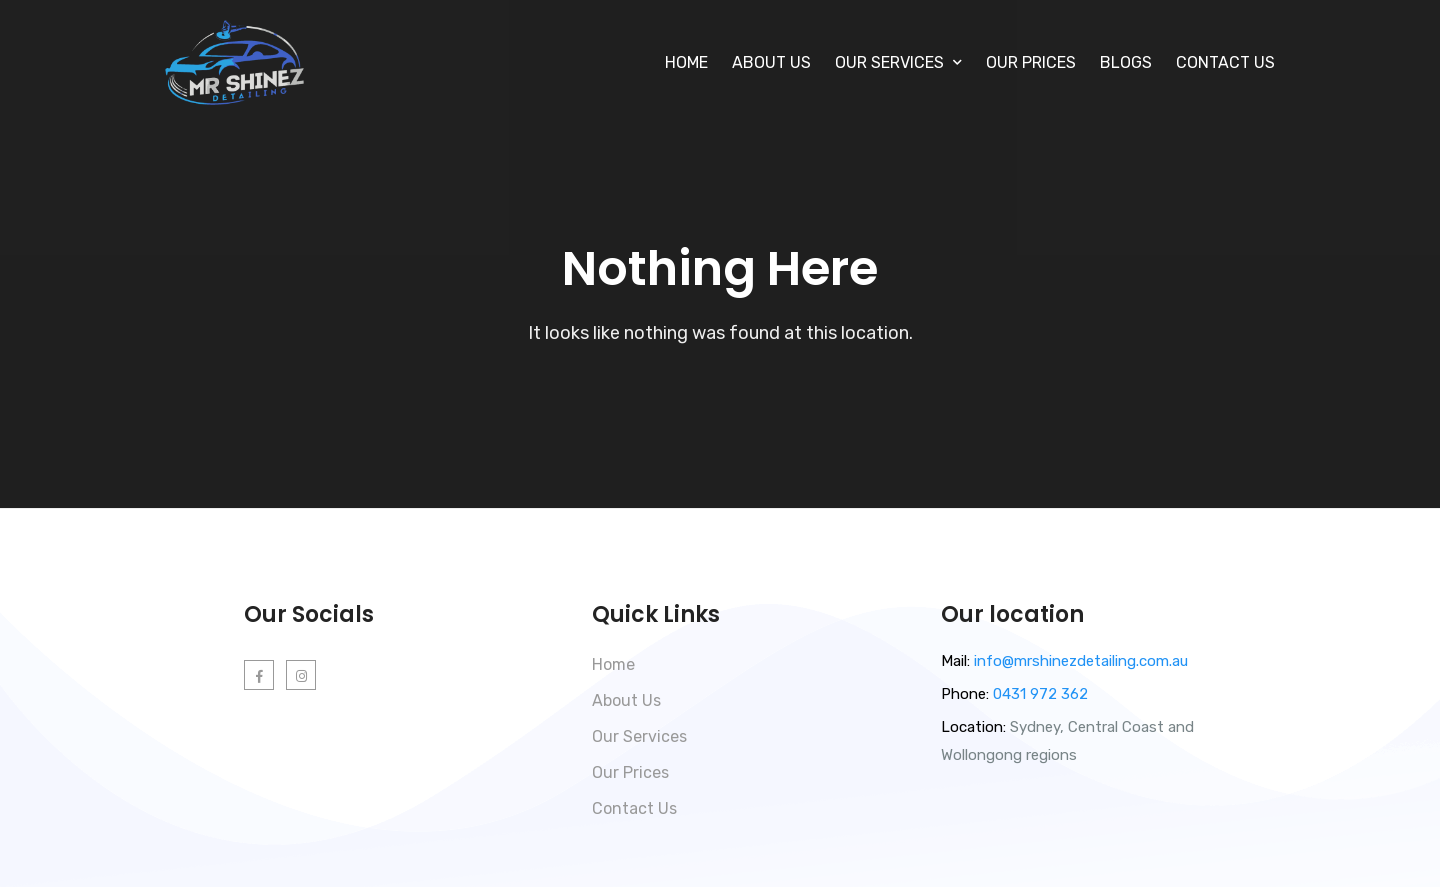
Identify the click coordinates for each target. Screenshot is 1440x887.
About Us (771, 62)
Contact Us (1225, 62)
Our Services (639, 736)
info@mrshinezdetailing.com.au (1081, 661)
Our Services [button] (898, 62)
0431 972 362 (1038, 694)
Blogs (1126, 62)
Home (686, 62)
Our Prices (1031, 62)
